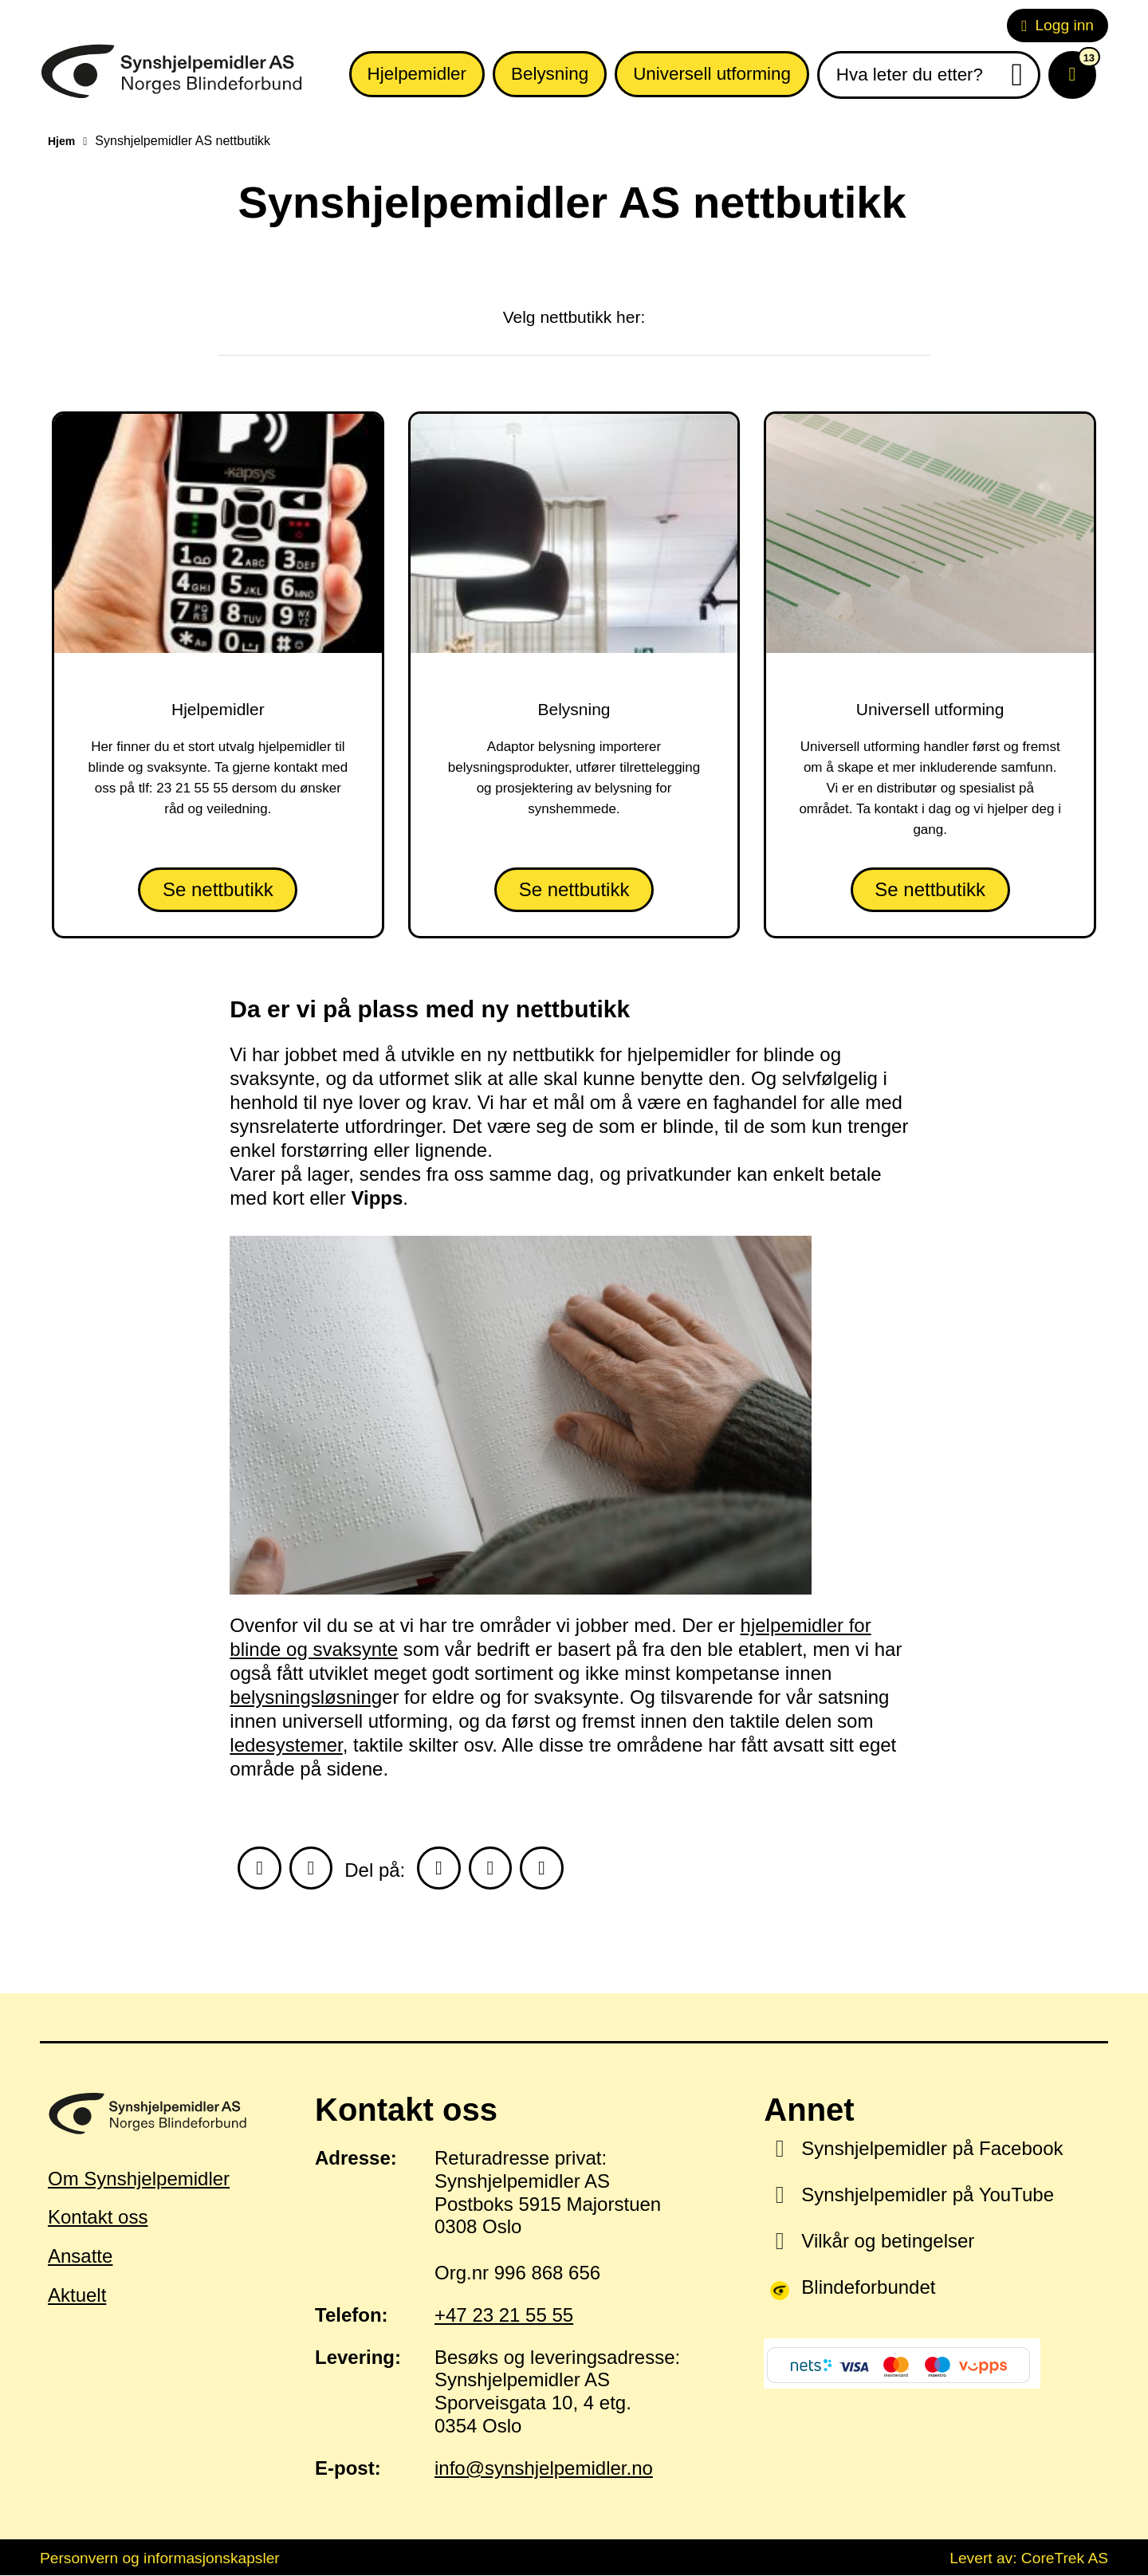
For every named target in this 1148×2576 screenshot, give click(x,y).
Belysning (549, 74)
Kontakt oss (97, 2218)
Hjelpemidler (417, 74)
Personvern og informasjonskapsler (160, 2558)
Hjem (61, 141)
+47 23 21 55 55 (503, 2315)
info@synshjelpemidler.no (543, 2469)
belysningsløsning (306, 1697)
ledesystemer (286, 1745)
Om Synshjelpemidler (139, 2179)
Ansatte (80, 2257)
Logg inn (1057, 25)
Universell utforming (712, 74)
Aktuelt (77, 2296)
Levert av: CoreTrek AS (1028, 2558)
